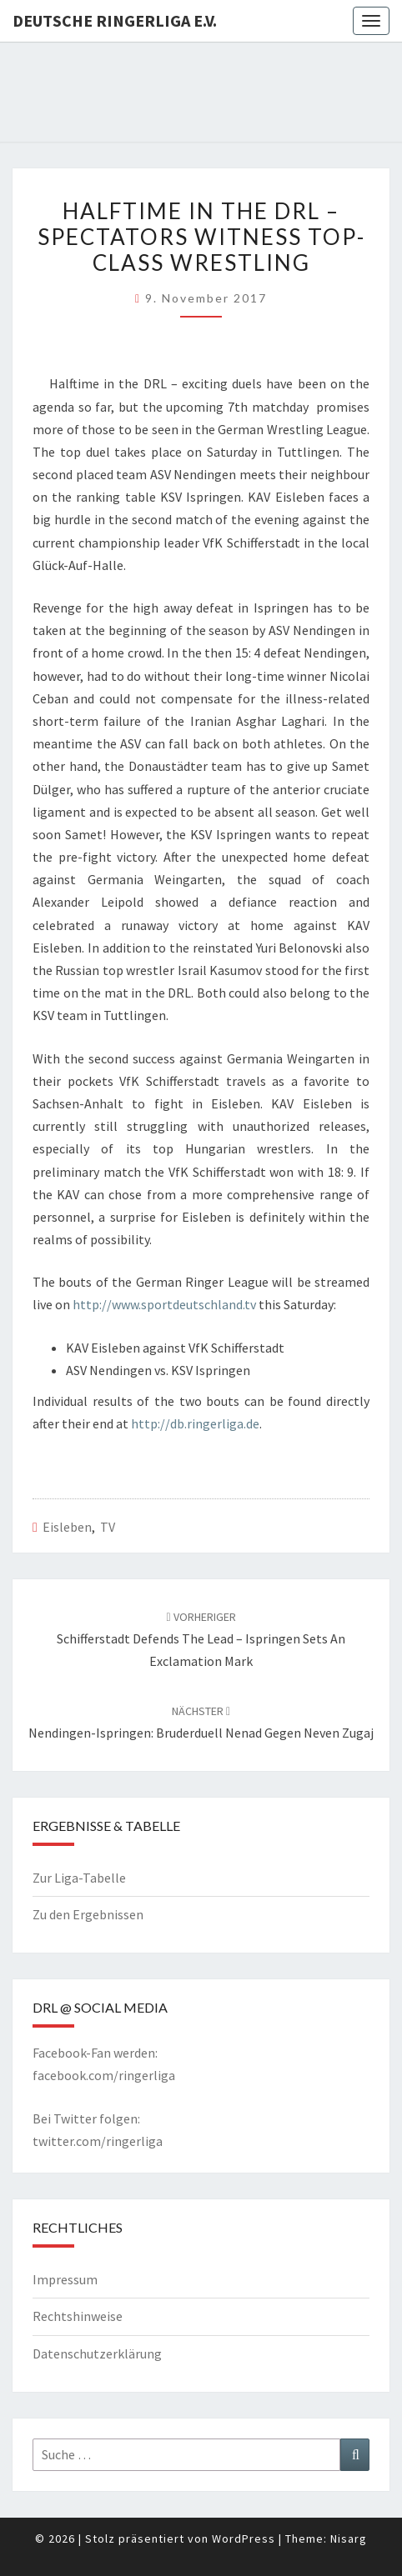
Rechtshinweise (78, 2316)
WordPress (243, 2538)
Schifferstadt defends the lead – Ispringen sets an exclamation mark (201, 1639)
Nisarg (348, 2538)
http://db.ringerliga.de (195, 1423)
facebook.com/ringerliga (104, 2075)
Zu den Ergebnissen (88, 1914)
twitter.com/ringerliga (98, 2141)
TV (107, 1526)
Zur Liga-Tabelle (79, 1877)
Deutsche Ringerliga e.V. (115, 20)
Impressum (65, 2279)
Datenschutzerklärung (97, 2353)
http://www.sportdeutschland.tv (164, 1304)
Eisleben (67, 1526)
